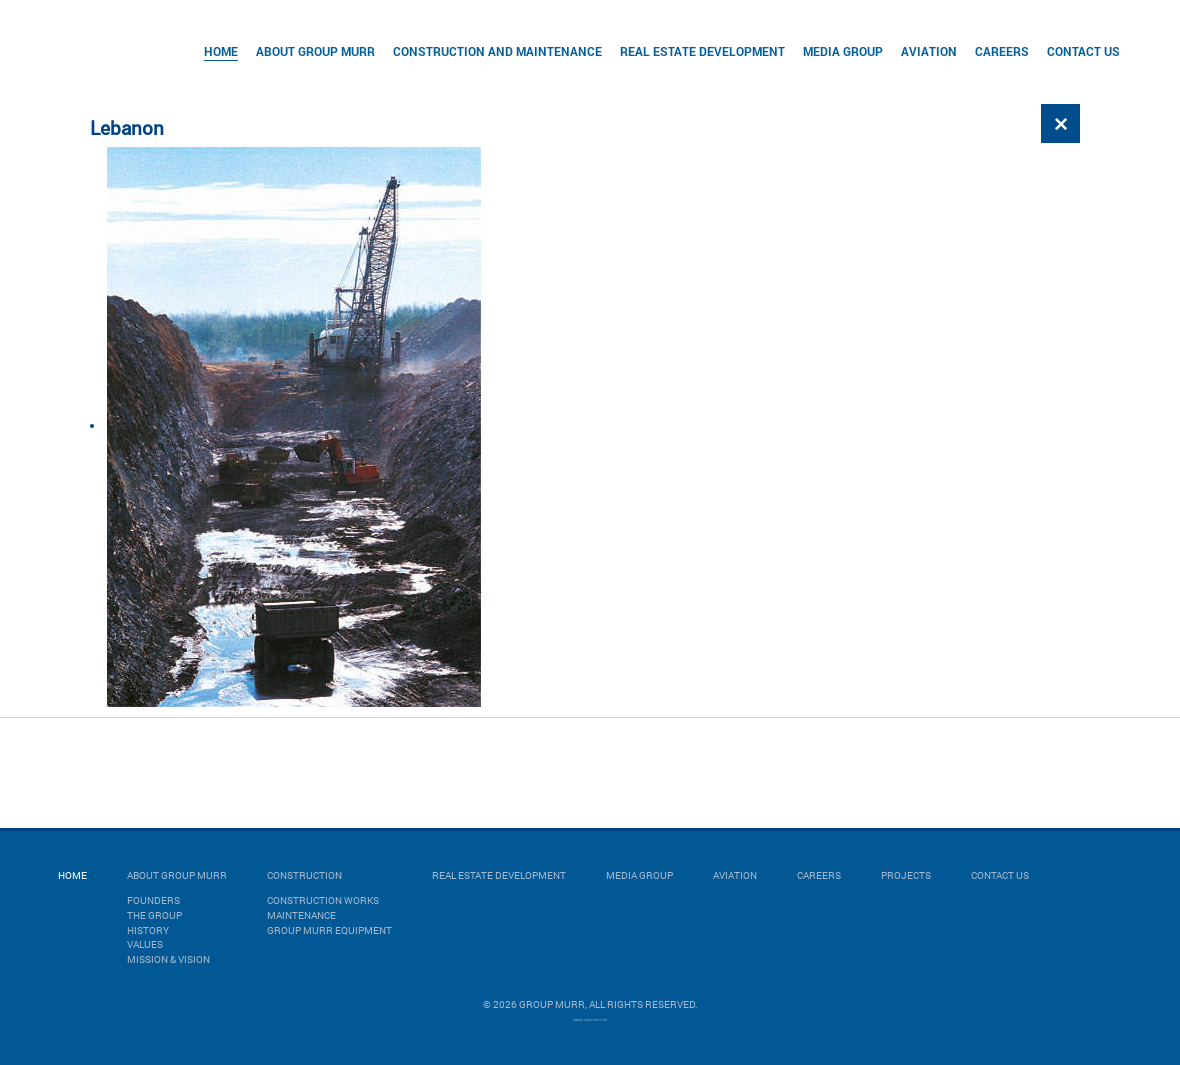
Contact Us (1083, 51)
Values (145, 944)
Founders (153, 900)
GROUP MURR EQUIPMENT (329, 930)
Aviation (929, 51)
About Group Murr (315, 51)
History (148, 930)
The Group (154, 915)
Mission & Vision (168, 959)
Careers (1002, 51)
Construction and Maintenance (497, 51)
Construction (304, 875)
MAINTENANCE (301, 915)
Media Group (843, 51)
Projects (906, 875)
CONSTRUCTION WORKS (323, 900)
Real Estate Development (702, 51)
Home (221, 51)
